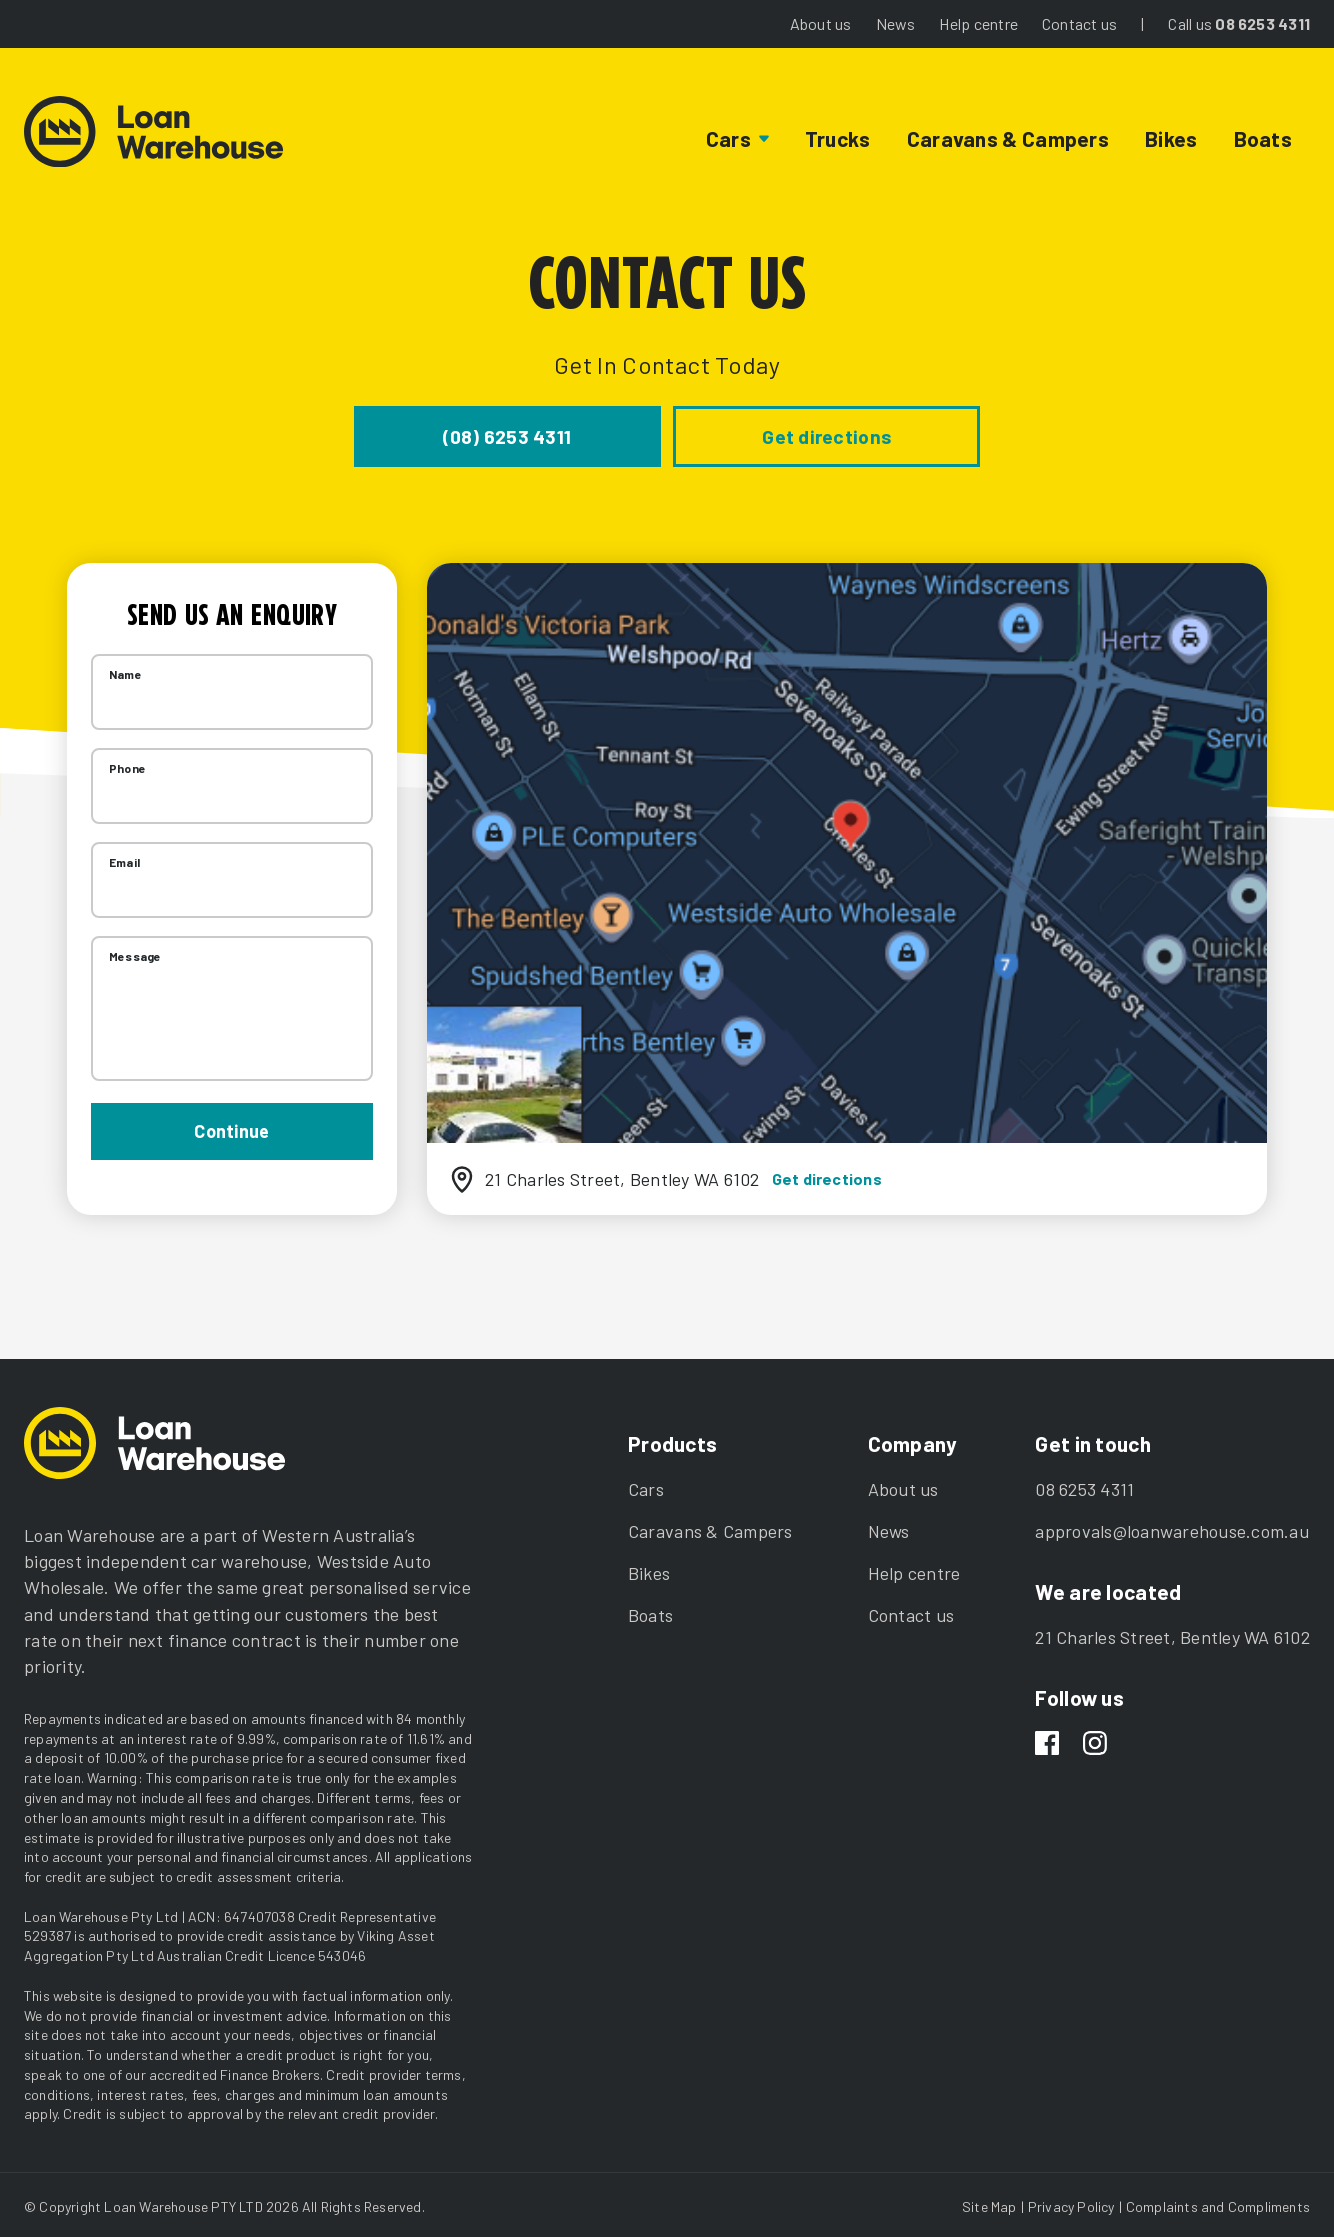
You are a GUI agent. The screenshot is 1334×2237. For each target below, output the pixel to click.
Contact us (1079, 23)
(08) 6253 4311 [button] (568, 434)
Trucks (838, 138)
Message (135, 952)
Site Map (989, 2202)
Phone (127, 764)
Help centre (978, 23)
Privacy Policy (1071, 2202)
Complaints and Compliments (1218, 2202)
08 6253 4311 (1262, 23)
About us (821, 23)
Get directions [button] (765, 434)
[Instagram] (1095, 1741)
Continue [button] (231, 1126)
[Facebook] (1047, 1741)
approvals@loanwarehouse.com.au (1172, 1527)
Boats (1263, 138)
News (896, 23)
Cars (646, 1485)
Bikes (1171, 138)
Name (125, 670)
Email (124, 858)
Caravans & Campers (1008, 138)
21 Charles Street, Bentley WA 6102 (1172, 1633)
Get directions (827, 1174)
